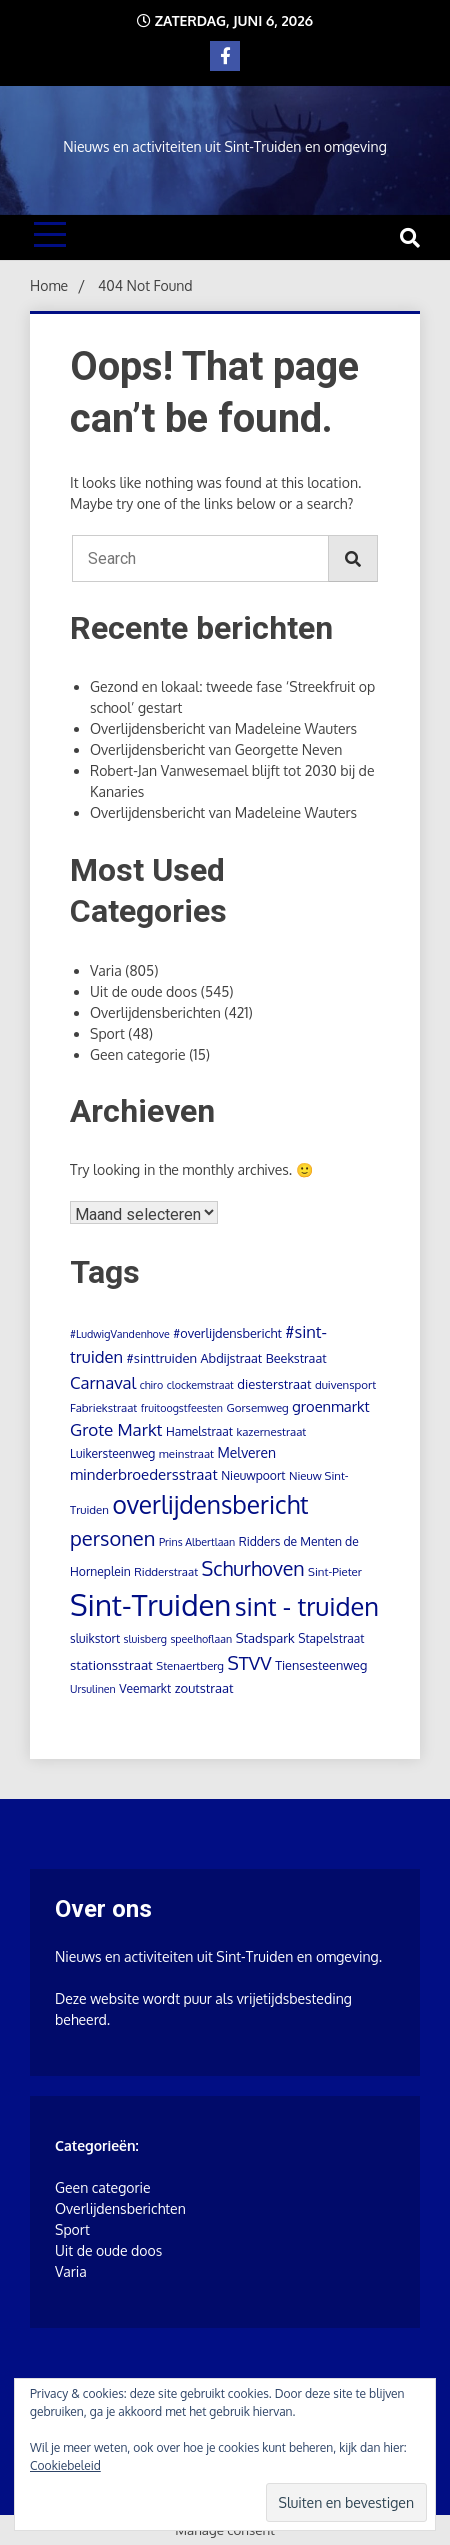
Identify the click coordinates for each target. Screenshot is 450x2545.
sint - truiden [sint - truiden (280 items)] (307, 1606)
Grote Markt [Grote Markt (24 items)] (116, 1429)
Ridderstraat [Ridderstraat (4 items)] (166, 1571)
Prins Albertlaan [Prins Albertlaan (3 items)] (197, 1542)
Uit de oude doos (143, 991)
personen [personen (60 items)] (112, 1538)
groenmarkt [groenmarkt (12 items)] (330, 1406)
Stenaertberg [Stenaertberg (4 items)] (190, 1665)
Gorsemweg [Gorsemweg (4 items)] (258, 1407)
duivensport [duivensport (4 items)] (345, 1384)
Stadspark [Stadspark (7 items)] (265, 1638)
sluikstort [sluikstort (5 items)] (95, 1638)
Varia (106, 970)
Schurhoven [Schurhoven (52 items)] (253, 1568)
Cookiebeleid (65, 2465)
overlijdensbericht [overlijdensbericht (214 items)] (210, 1504)
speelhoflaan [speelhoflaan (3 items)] (201, 1639)
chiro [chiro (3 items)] (152, 1385)
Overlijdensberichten (155, 1012)
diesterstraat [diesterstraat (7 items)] (274, 1384)
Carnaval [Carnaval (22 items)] (103, 1382)
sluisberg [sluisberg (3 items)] (145, 1639)
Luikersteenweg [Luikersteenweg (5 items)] (112, 1453)
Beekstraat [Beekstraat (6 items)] (296, 1358)
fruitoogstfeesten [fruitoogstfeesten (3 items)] (182, 1408)
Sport (107, 1033)
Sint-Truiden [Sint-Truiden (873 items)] (150, 1604)
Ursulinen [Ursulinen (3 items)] (93, 1689)
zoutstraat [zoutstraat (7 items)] (204, 1688)
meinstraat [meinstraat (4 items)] (186, 1453)
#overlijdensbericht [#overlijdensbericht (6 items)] (227, 1333)
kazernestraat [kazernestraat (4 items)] (271, 1431)
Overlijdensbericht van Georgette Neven (216, 749)
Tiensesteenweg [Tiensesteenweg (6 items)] (321, 1665)
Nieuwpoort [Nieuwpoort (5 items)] (253, 1475)
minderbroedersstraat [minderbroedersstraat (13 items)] (144, 1474)
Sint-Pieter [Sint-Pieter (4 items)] (335, 1571)
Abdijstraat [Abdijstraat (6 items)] (232, 1358)
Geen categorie (138, 1054)
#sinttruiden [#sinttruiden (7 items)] (162, 1358)
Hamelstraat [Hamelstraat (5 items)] (199, 1431)
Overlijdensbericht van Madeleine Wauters (223, 728)
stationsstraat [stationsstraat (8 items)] (111, 1664)
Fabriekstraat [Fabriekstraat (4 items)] (103, 1407)
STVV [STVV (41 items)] (250, 1662)
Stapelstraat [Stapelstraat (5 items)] (331, 1638)
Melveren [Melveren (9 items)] (247, 1452)
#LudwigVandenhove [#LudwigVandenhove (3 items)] (120, 1334)
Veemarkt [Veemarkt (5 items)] (145, 1688)
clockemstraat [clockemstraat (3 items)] (200, 1385)
